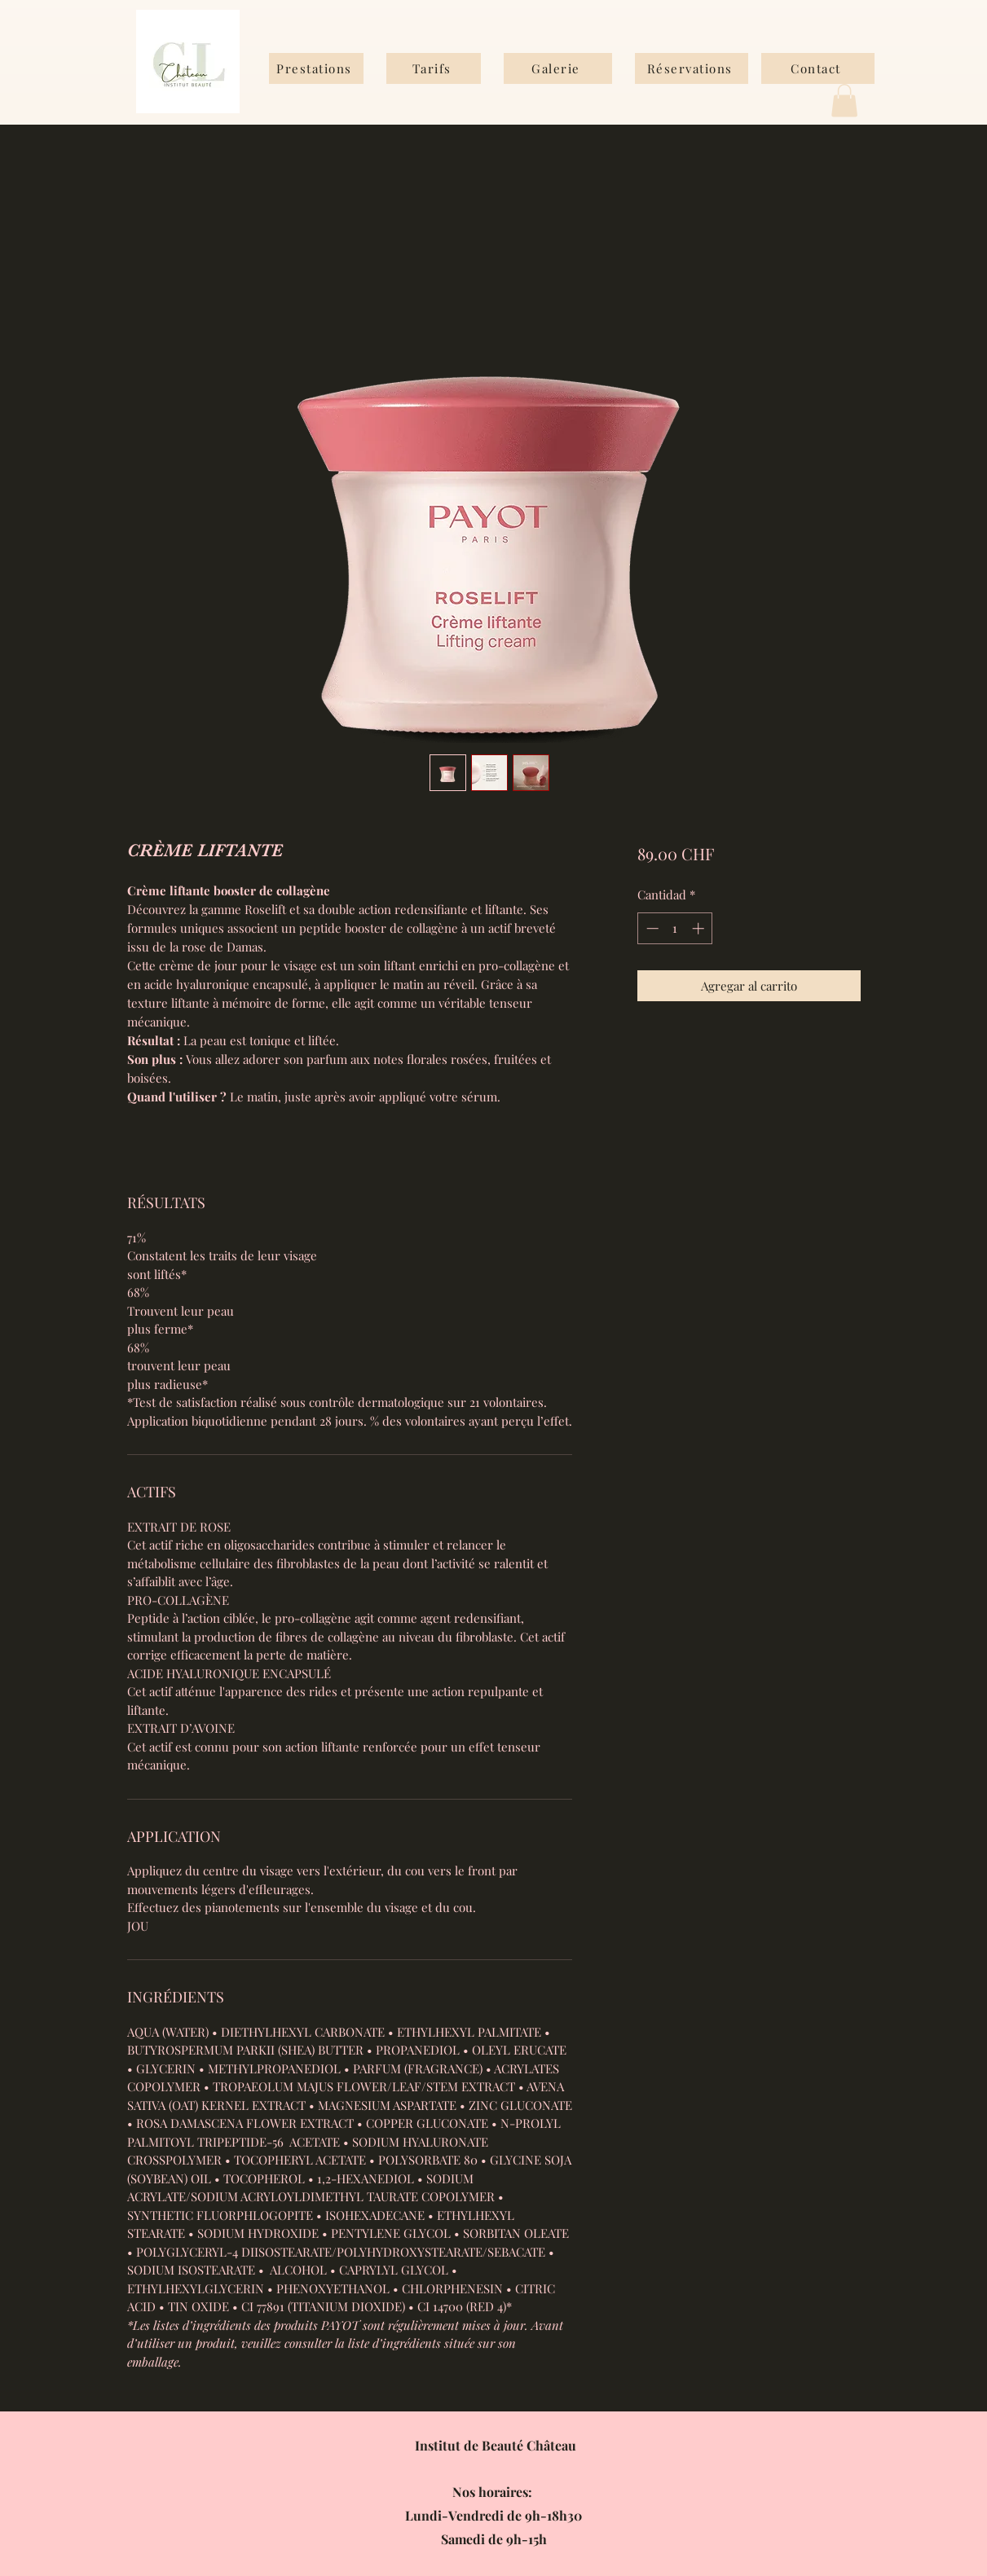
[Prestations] (316, 68)
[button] (844, 100)
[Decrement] (651, 928)
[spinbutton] (675, 928)
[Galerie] (558, 68)
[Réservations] (691, 68)
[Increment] (700, 928)
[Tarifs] (433, 68)
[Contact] (818, 68)
